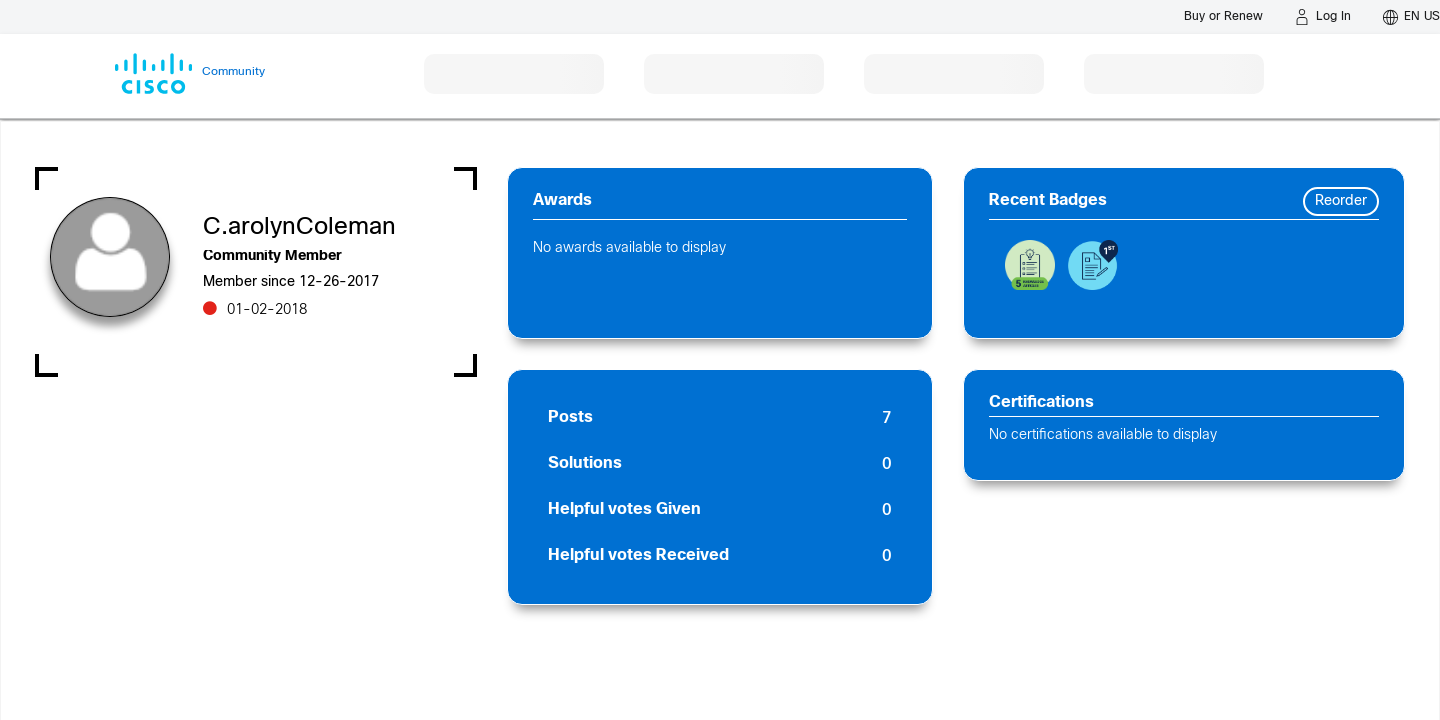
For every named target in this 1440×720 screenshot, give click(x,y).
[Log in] (1323, 17)
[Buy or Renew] (1223, 16)
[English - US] (1411, 17)
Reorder (1341, 201)
